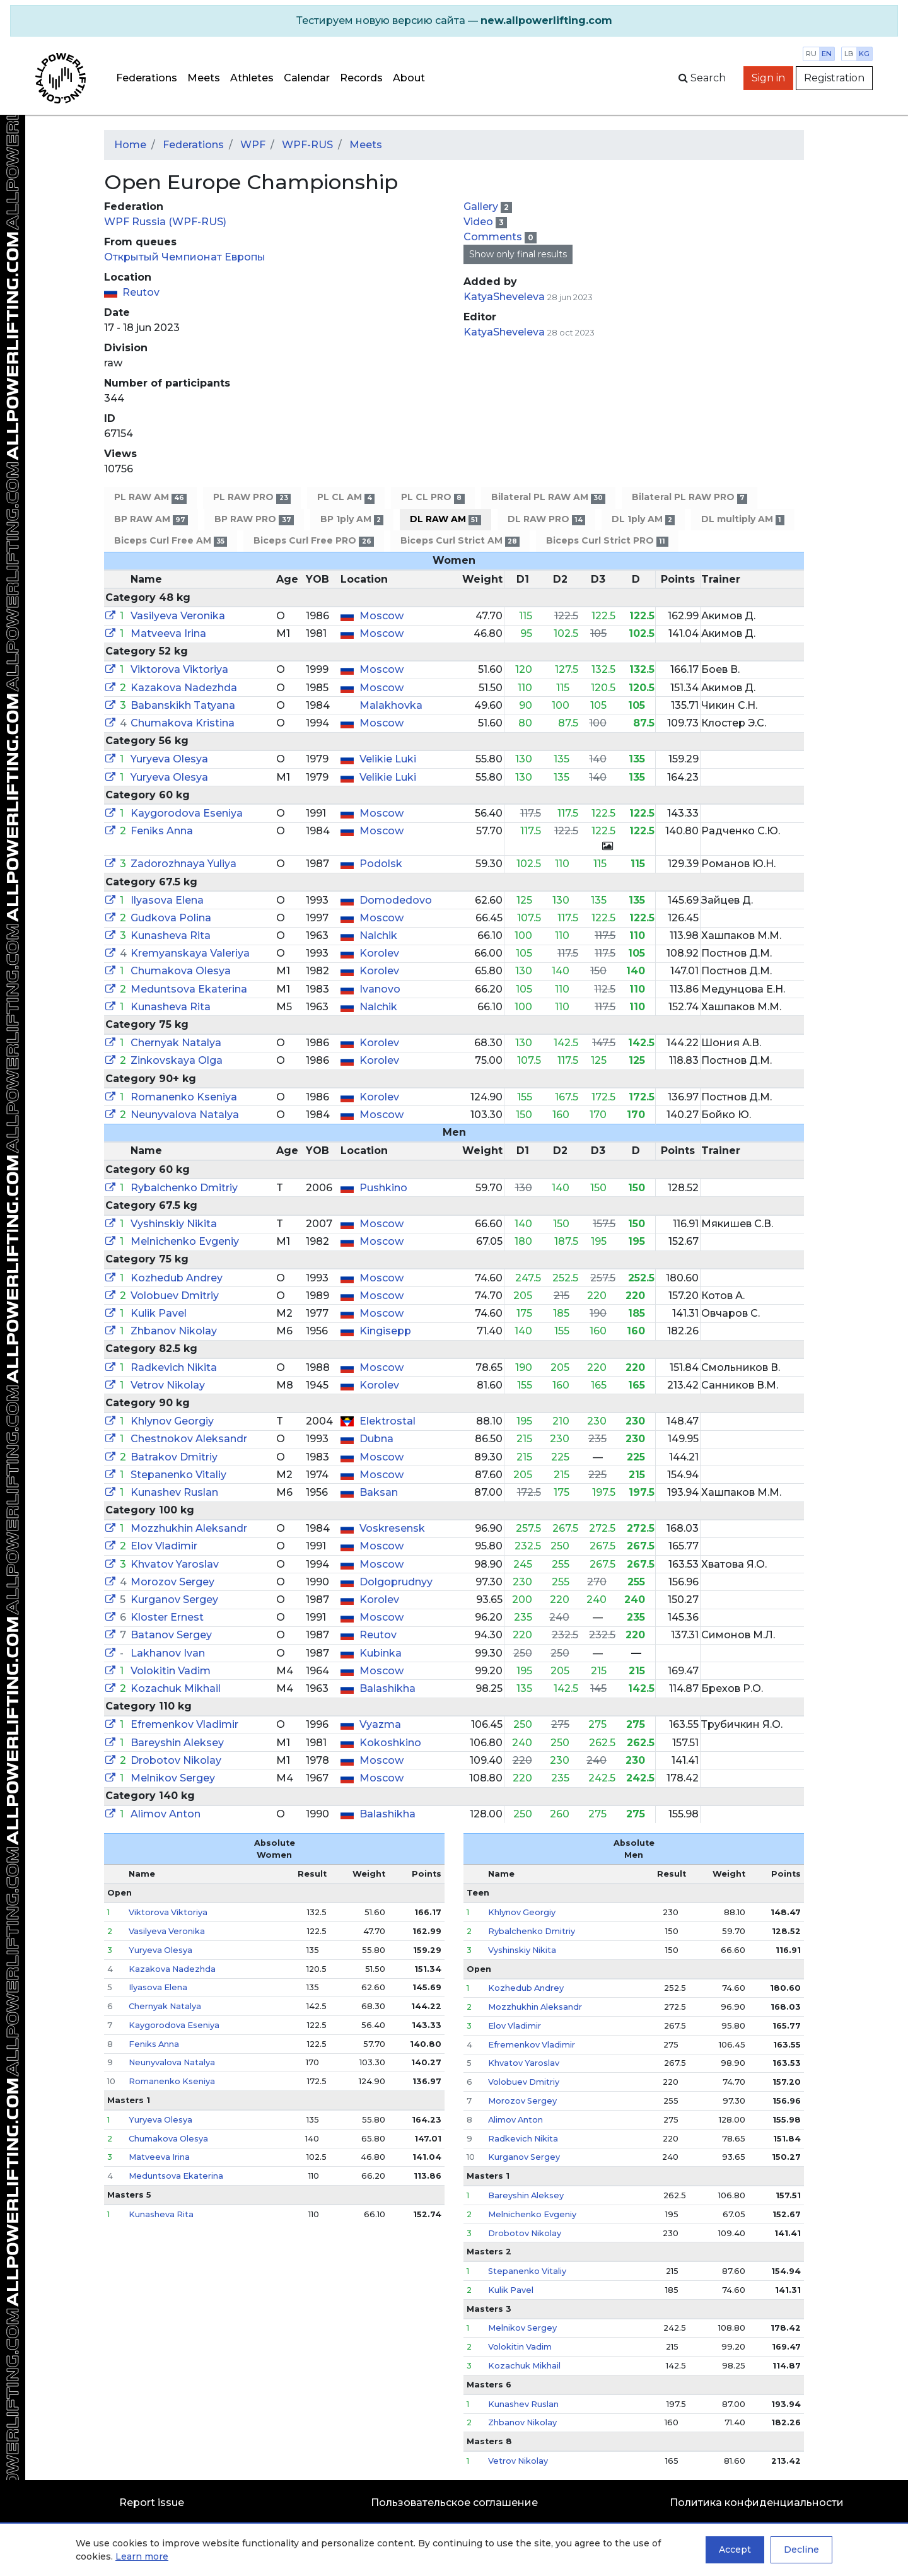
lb (849, 53)
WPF (252, 145)
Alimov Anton (166, 1814)
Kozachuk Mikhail (176, 1688)
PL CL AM (346, 497)
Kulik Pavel (159, 1313)
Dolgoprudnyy (396, 1582)
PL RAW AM (150, 497)
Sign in (768, 78)
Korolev (379, 953)
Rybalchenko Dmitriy (184, 1188)
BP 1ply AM (351, 519)
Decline (801, 2549)
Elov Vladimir (164, 1546)
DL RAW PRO (546, 519)
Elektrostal (387, 1421)
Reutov (141, 292)
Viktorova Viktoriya (179, 669)
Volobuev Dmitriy (175, 1296)
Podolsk (380, 864)
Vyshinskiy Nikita (174, 1224)
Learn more (141, 2556)
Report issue (151, 2503)
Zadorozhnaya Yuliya (183, 864)
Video (479, 222)
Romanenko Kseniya (184, 1097)
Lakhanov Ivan (168, 1653)
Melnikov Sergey (173, 1778)
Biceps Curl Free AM (170, 541)
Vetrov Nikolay (168, 1385)
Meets (203, 78)
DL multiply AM (742, 519)
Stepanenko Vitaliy (178, 1475)
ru (811, 53)
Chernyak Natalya (176, 1043)
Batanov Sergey (171, 1635)
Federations (146, 78)
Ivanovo (379, 989)
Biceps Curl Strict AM (460, 541)
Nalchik (378, 935)
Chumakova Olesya (181, 971)
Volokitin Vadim (171, 1671)
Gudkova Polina (171, 918)
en (827, 53)
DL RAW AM (445, 519)
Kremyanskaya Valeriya (190, 953)
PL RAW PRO (251, 497)
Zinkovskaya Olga (177, 1060)
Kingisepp (385, 1331)
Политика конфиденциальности (757, 2503)
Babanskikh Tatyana (183, 705)
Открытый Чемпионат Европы (184, 257)
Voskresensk (392, 1528)
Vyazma (380, 1724)
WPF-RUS (307, 145)
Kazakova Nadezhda (184, 688)
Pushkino (383, 1188)
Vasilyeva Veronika (178, 616)
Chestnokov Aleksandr (189, 1439)
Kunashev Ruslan (174, 1492)
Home (130, 145)
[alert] (454, 21)
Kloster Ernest (167, 1617)
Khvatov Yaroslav (175, 1564)
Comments (494, 237)
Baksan (378, 1492)
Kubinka (380, 1653)
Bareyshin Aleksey (177, 1743)
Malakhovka (390, 705)
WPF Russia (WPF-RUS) (165, 222)
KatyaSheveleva (504, 297)
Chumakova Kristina (183, 723)
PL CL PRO (432, 497)
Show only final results (518, 254)
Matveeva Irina (168, 633)
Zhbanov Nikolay (174, 1331)
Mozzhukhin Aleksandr (189, 1528)
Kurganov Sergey (174, 1600)
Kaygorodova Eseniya (187, 813)
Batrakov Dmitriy (174, 1457)
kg (864, 53)
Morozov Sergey (172, 1582)
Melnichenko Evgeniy (185, 1241)
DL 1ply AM (643, 519)
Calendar (307, 78)
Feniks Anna (162, 831)
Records (361, 78)
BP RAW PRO (253, 519)
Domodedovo (395, 900)
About (409, 78)
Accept (735, 2549)
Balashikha (387, 1688)
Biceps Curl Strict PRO (607, 541)
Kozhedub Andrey (177, 1278)
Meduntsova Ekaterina (189, 989)
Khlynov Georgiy (172, 1421)
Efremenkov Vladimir (184, 1724)
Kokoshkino (390, 1743)
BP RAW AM (151, 519)
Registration (834, 78)
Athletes (252, 78)
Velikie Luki (387, 759)
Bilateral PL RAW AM (548, 497)
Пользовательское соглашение (454, 2503)
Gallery (482, 207)
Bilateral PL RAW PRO (689, 497)
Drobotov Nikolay (176, 1760)
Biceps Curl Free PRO (313, 541)
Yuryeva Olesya (169, 759)
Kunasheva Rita (171, 935)
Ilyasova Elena (167, 900)
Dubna (376, 1439)
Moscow (381, 616)
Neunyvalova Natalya (185, 1115)
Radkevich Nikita (174, 1367)
